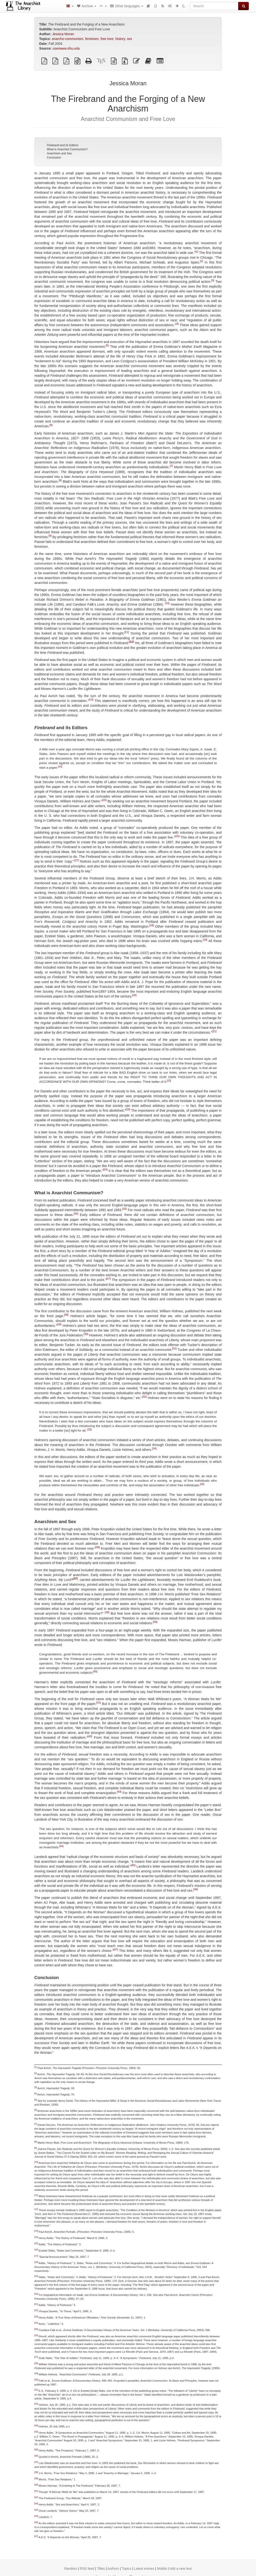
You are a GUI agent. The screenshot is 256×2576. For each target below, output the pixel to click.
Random (70, 2568)
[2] (201, 261)
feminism (92, 39)
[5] (107, 345)
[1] (196, 251)
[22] (169, 1080)
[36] (97, 1547)
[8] (60, 480)
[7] (171, 465)
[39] (155, 1621)
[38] (107, 1612)
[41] (98, 1702)
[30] (86, 1334)
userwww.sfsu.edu (66, 48)
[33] (89, 1429)
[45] (133, 1865)
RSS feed (87, 2568)
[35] (202, 1484)
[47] (115, 1949)
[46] (195, 1889)
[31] (174, 1348)
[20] (134, 995)
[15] (104, 800)
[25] (124, 1208)
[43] (119, 1791)
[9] (50, 535)
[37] (75, 1578)
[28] (66, 1314)
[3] (212, 280)
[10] (167, 603)
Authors (113, 2568)
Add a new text (180, 2568)
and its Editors (62, 145)
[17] (77, 860)
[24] (105, 1169)
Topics (126, 2568)
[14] (60, 766)
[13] (91, 699)
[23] (128, 1109)
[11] (126, 632)
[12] (131, 641)
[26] (76, 1213)
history (120, 39)
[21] (214, 1031)
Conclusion (54, 157)
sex (129, 39)
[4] (177, 323)
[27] (108, 1278)
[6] (51, 424)
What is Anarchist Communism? (67, 149)
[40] (95, 1671)
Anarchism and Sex (59, 153)
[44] (61, 1846)
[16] (177, 836)
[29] (59, 1324)
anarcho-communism (67, 39)
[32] (144, 1396)
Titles (101, 2568)
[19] (205, 939)
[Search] (214, 6)
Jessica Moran (63, 34)
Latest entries (144, 2568)
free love (107, 39)
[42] (90, 1736)
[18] (151, 925)
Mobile (162, 2568)
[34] (154, 1448)
